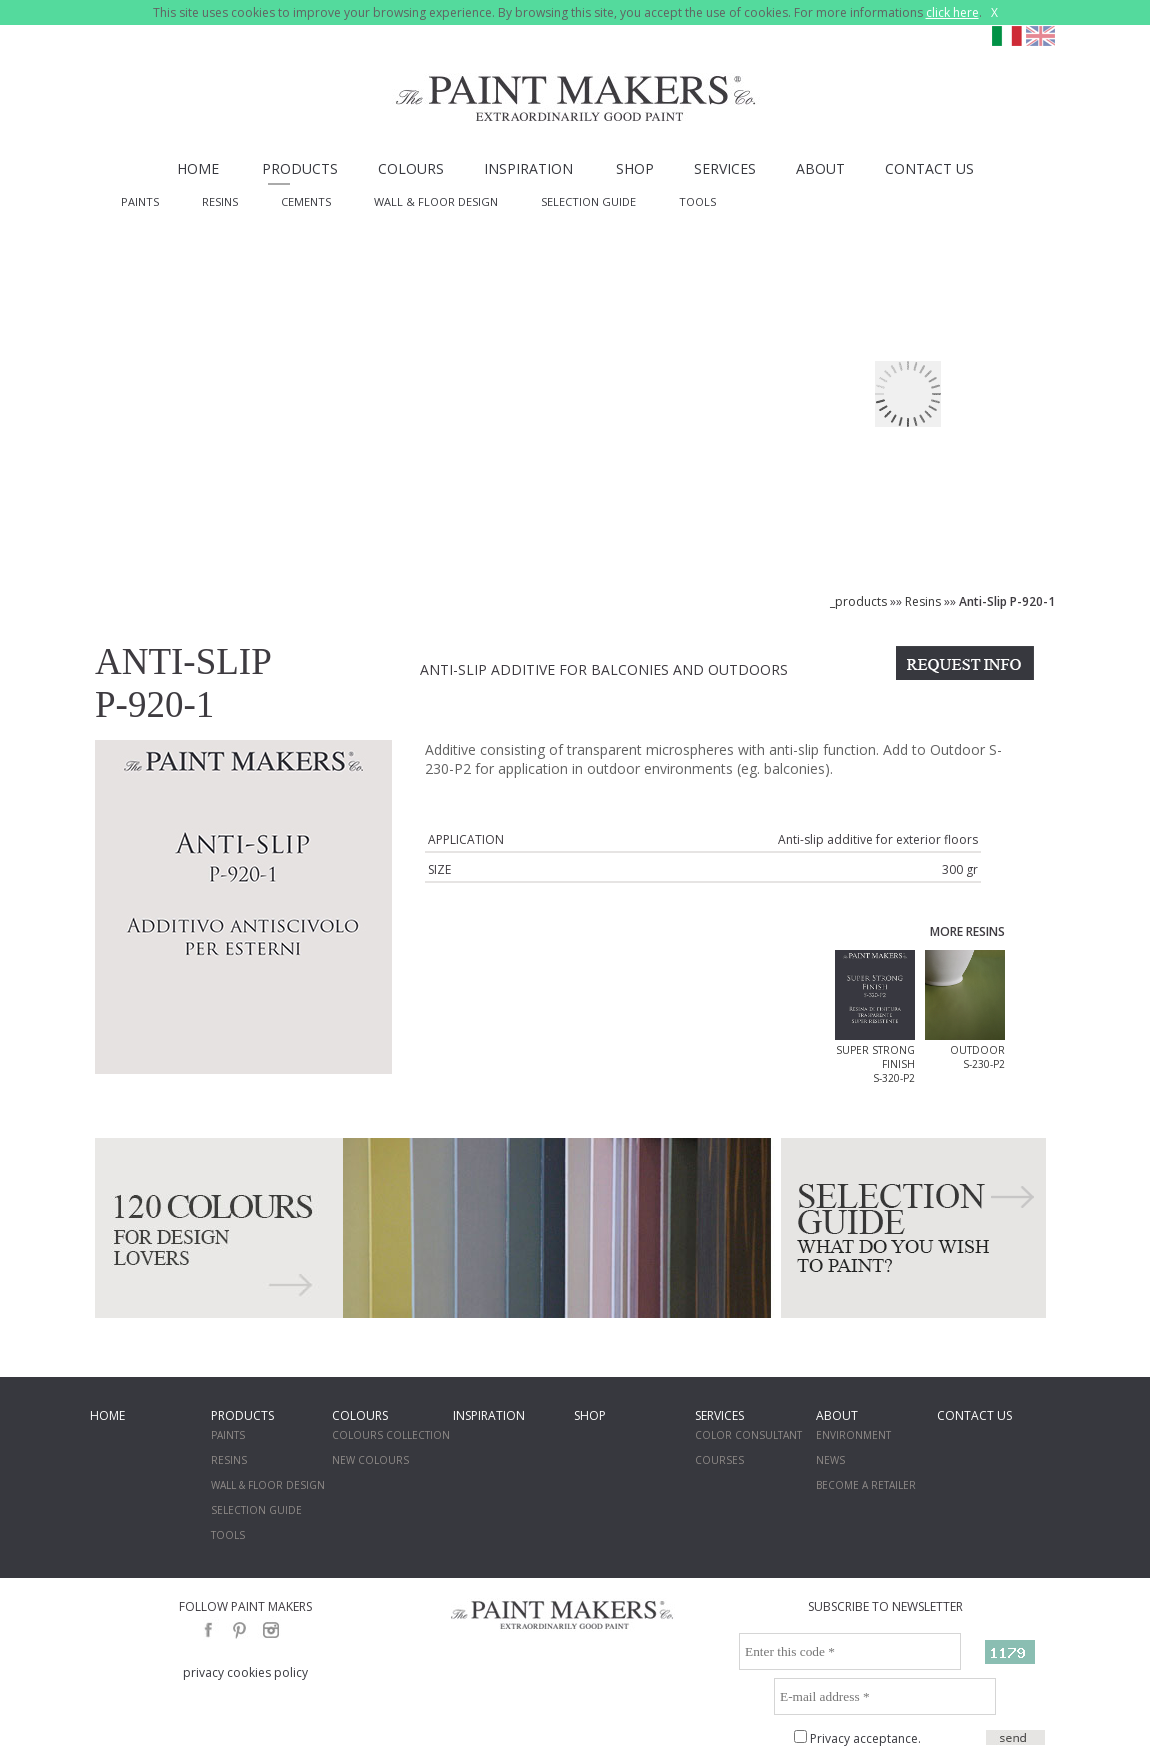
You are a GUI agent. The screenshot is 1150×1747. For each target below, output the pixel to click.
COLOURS (411, 168)
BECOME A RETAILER (866, 1485)
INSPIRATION (528, 168)
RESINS (220, 201)
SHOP (635, 168)
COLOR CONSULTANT (748, 1435)
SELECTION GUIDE (588, 201)
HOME (198, 168)
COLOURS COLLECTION (391, 1435)
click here (952, 12)
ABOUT (820, 168)
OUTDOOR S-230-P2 (977, 1057)
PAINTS (140, 201)
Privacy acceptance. (865, 1738)
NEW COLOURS (370, 1460)
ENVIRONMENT (853, 1435)
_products (858, 601)
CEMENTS (306, 201)
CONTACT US (929, 168)
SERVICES (725, 168)
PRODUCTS (300, 168)
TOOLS (697, 201)
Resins (923, 601)
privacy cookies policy (245, 1672)
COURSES (719, 1460)
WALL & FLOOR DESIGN (436, 201)
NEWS (830, 1460)
